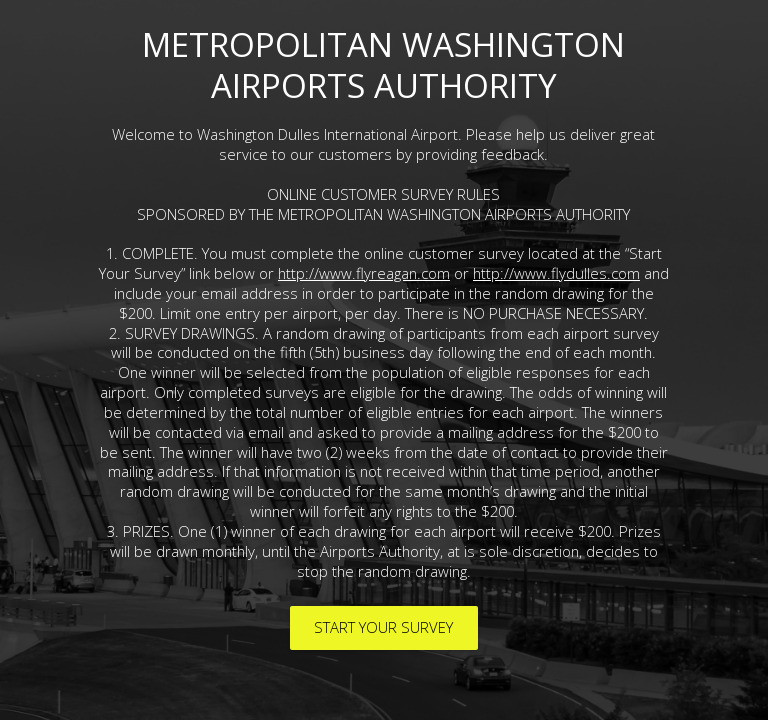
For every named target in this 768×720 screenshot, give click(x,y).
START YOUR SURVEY (383, 627)
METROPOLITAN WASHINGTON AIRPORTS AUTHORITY (383, 65)
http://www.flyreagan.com (364, 273)
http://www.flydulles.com (556, 273)
